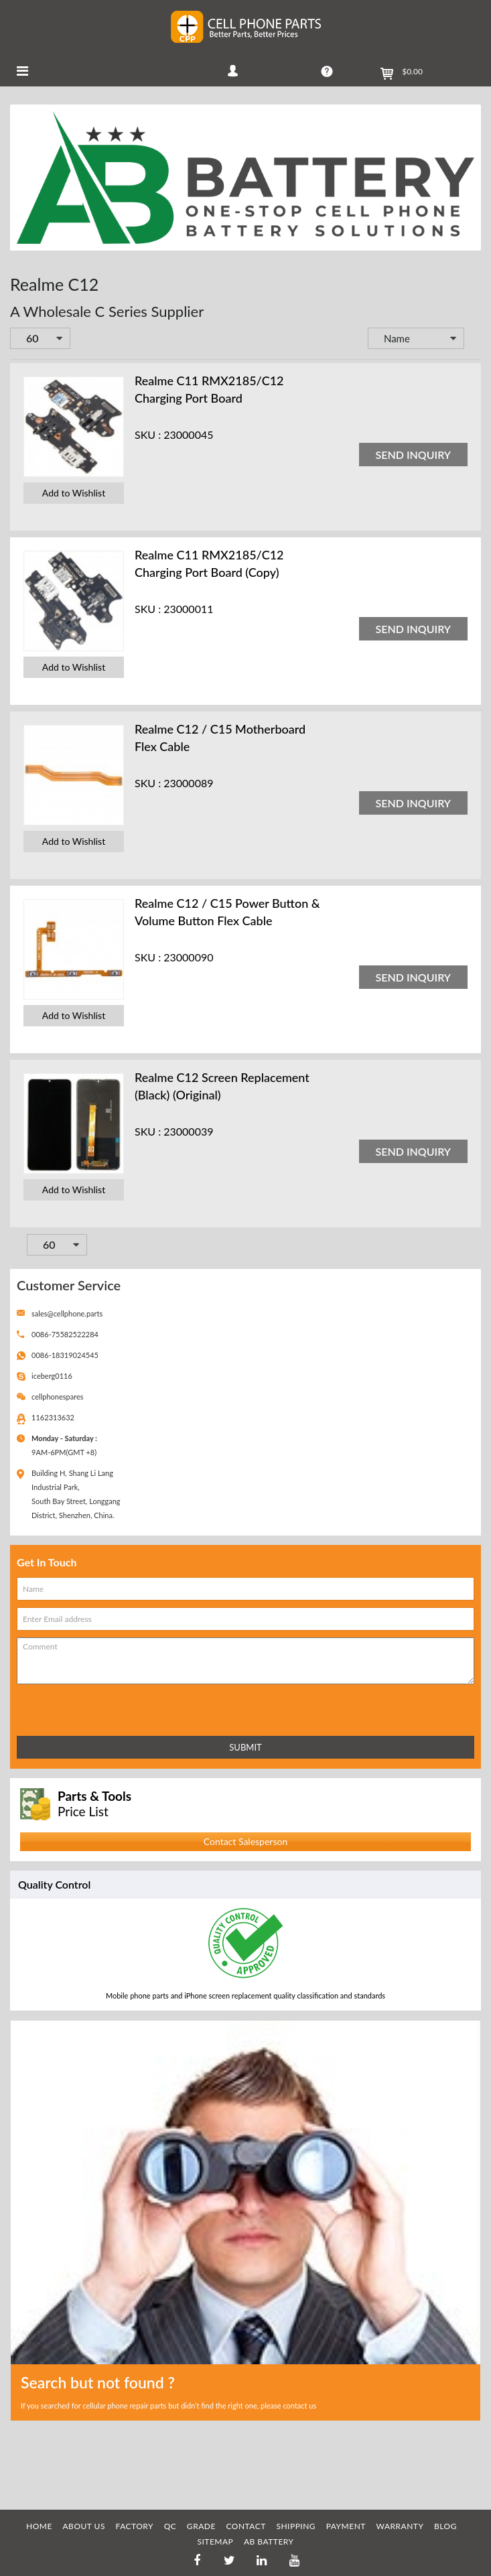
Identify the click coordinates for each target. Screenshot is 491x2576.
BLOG (445, 2526)
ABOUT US (84, 2526)
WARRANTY (400, 2526)
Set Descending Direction (473, 340)
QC (170, 2526)
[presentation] (76, 1707)
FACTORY (135, 2526)
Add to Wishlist (73, 492)
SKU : (148, 434)
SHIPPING (295, 2526)
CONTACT (245, 2526)
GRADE (201, 2526)
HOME (39, 2526)
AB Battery (269, 2541)
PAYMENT (346, 2526)
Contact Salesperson (245, 1841)
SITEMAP (215, 2541)
